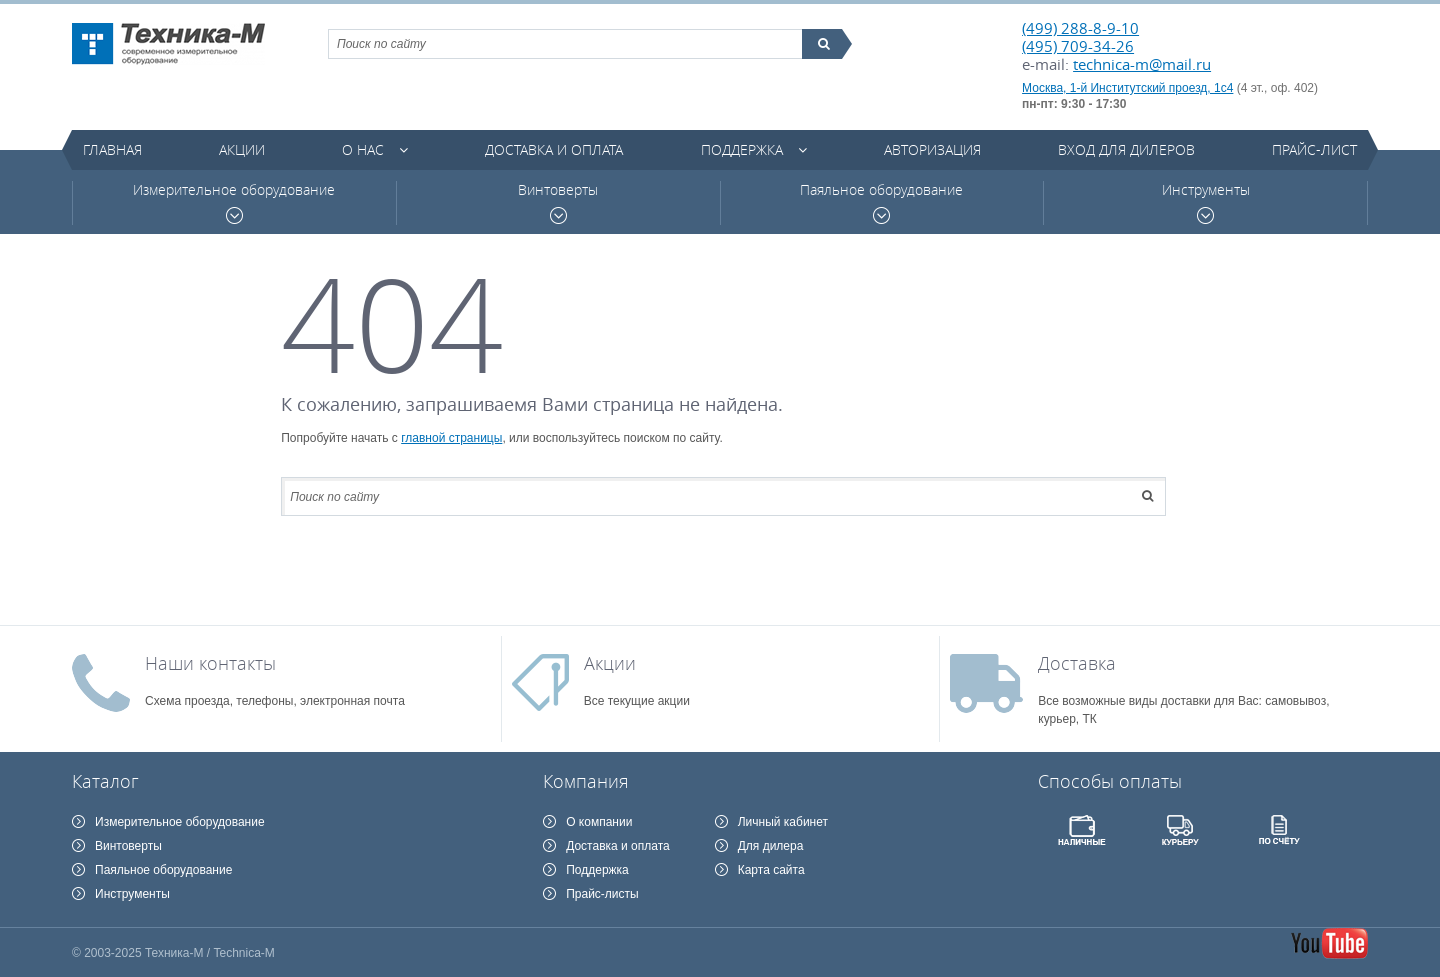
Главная (112, 149)
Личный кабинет (783, 822)
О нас (363, 149)
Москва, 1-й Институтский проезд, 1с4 (1127, 88)
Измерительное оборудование (234, 202)
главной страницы (451, 438)
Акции (242, 149)
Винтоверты (558, 202)
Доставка (1077, 663)
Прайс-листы (602, 894)
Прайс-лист (1314, 149)
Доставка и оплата (554, 149)
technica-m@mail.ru (1142, 64)
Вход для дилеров (1126, 149)
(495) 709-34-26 (1078, 46)
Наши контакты (210, 663)
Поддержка (742, 149)
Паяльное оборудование (881, 202)
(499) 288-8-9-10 (1080, 28)
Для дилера (771, 846)
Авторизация (932, 149)
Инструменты (1206, 202)
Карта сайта (771, 870)
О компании (599, 822)
